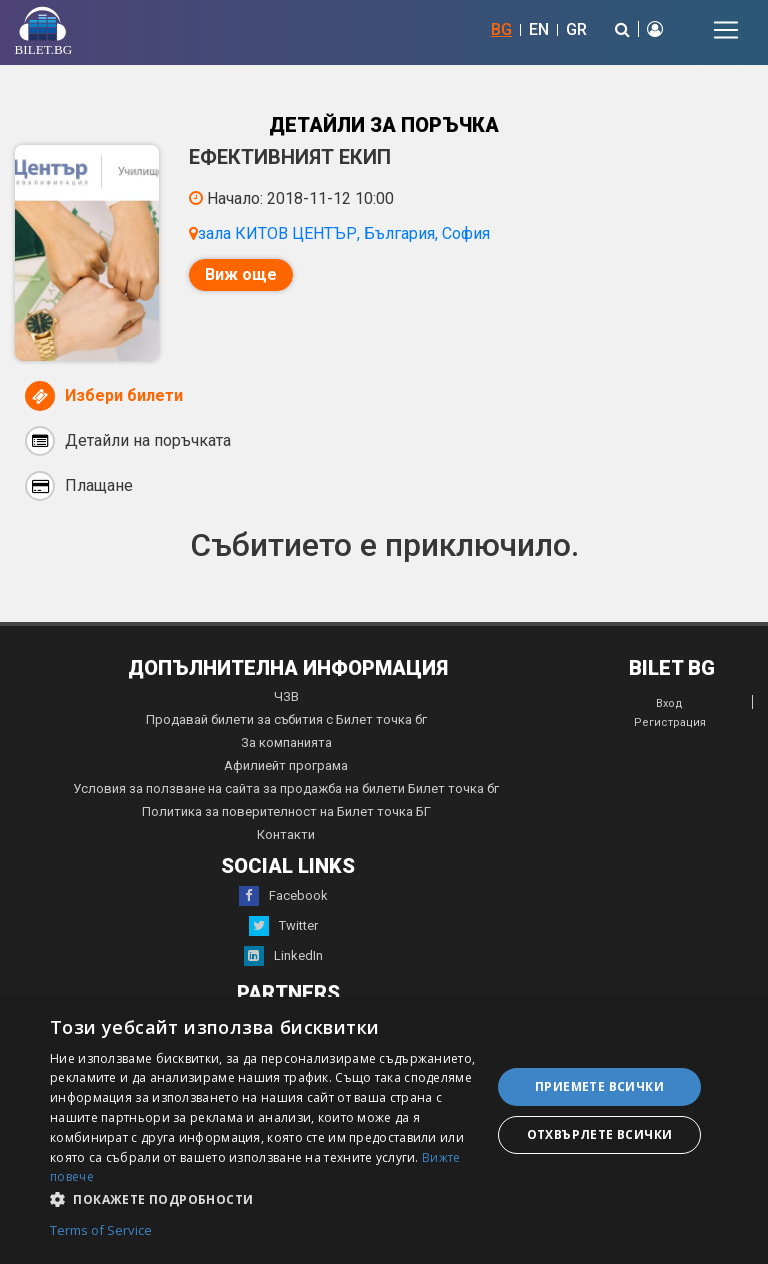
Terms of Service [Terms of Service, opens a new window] (101, 1231)
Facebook (283, 896)
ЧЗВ (286, 696)
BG (501, 29)
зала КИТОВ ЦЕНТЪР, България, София (344, 233)
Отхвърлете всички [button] (600, 1134)
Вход (669, 703)
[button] (264, 1198)
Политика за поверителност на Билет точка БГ (286, 811)
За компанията (286, 742)
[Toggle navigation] (726, 30)
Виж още (241, 274)
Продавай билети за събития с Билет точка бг (286, 719)
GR (576, 29)
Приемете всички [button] (599, 1086)
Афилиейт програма (286, 765)
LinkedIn (283, 956)
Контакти (286, 834)
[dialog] (384, 1130)
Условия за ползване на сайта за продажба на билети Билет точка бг (286, 788)
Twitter (283, 926)
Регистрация (670, 722)
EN (539, 29)
